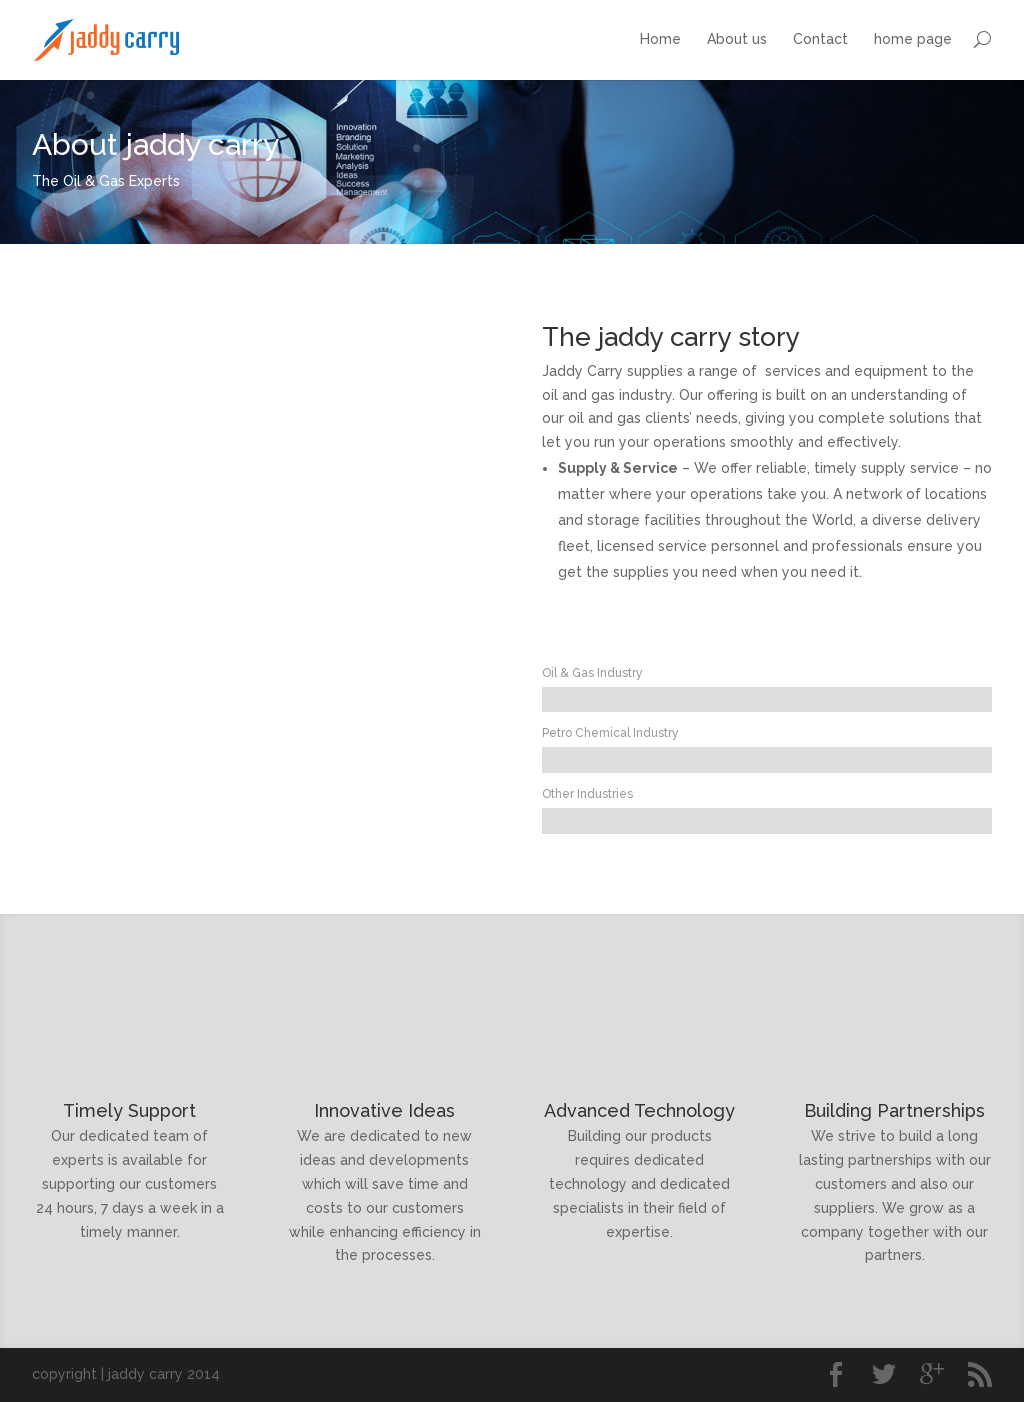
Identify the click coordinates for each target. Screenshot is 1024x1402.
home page (913, 39)
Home (660, 39)
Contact (820, 39)
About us (737, 39)
